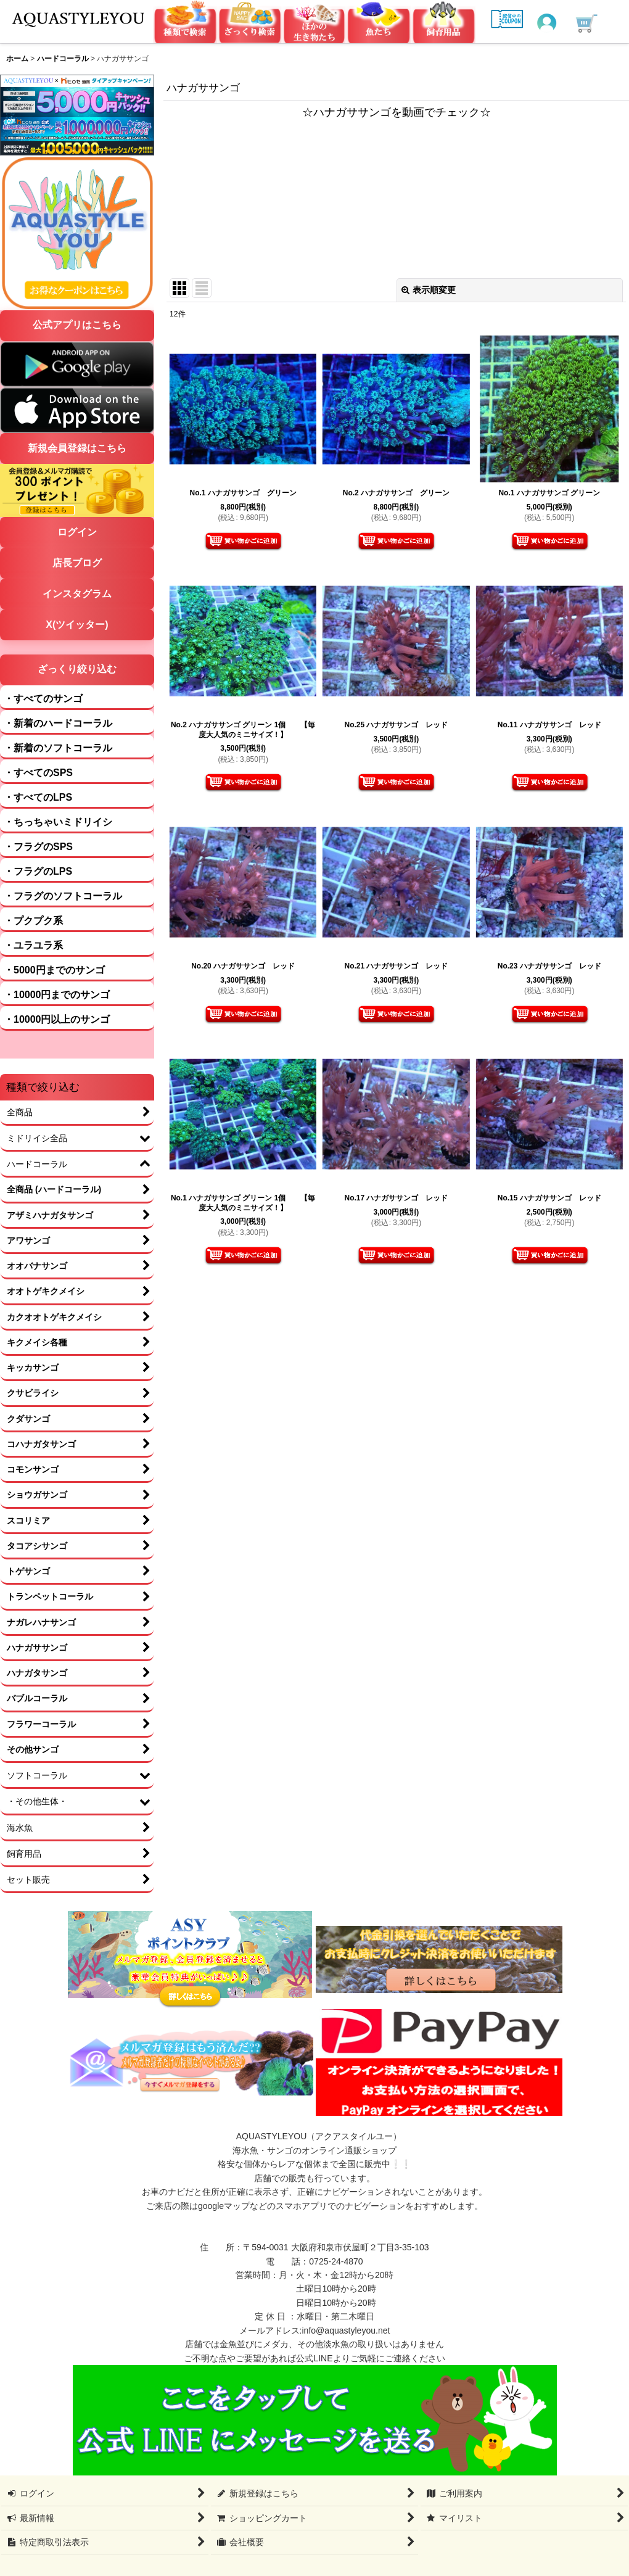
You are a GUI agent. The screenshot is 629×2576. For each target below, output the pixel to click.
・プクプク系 (33, 920)
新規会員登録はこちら (77, 448)
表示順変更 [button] (428, 290)
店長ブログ (77, 563)
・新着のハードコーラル (58, 723)
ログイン (77, 532)
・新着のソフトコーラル (58, 748)
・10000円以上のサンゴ (57, 1019)
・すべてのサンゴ (43, 698)
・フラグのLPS (38, 871)
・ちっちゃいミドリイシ (58, 822)
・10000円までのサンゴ (57, 994)
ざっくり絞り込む (77, 669)
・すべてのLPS (38, 797)
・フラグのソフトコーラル (63, 896)
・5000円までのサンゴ (54, 970)
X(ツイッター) (77, 624)
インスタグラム (77, 593)
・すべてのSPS (38, 772)
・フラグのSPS (38, 846)
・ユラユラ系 (33, 945)
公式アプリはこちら (77, 325)
